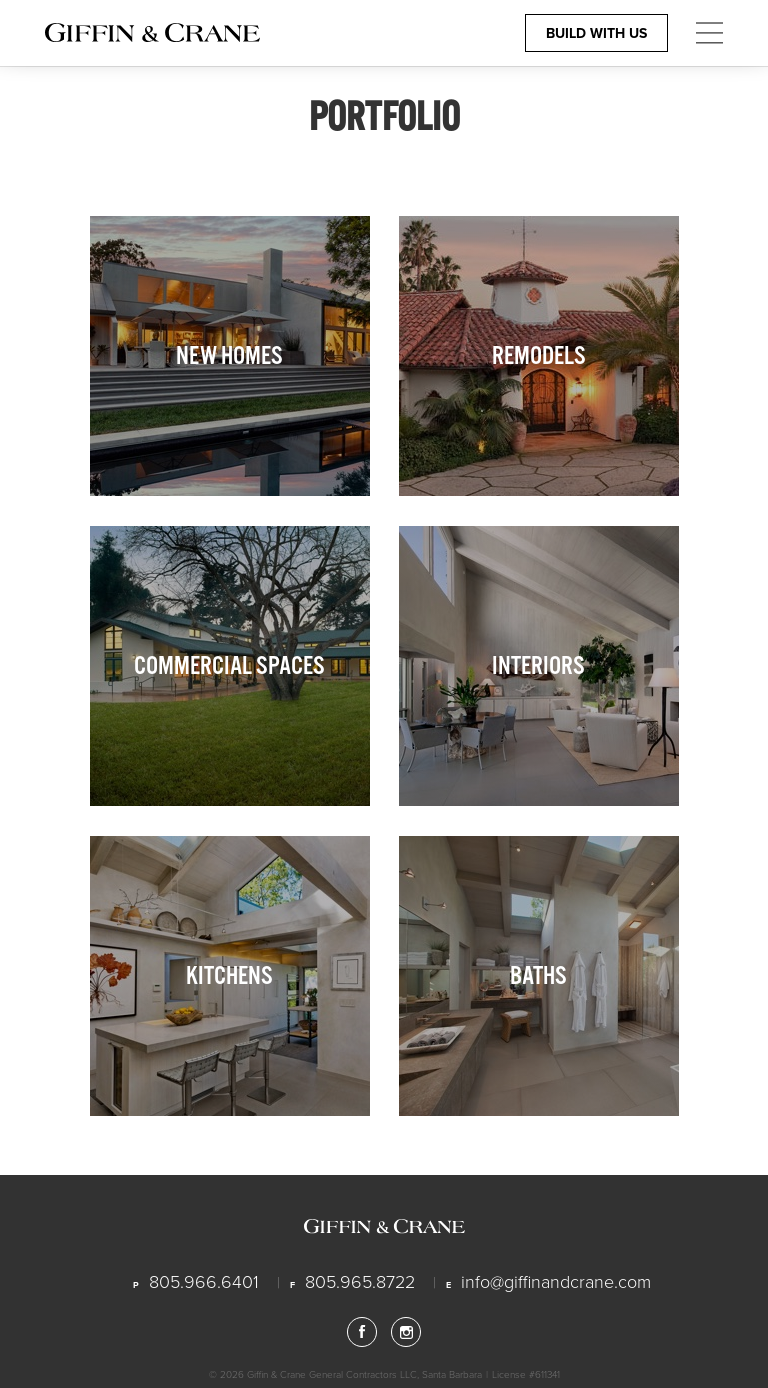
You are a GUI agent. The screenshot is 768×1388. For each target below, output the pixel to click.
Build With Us (596, 33)
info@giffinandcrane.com (556, 1281)
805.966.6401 (204, 1281)
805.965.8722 (360, 1281)
